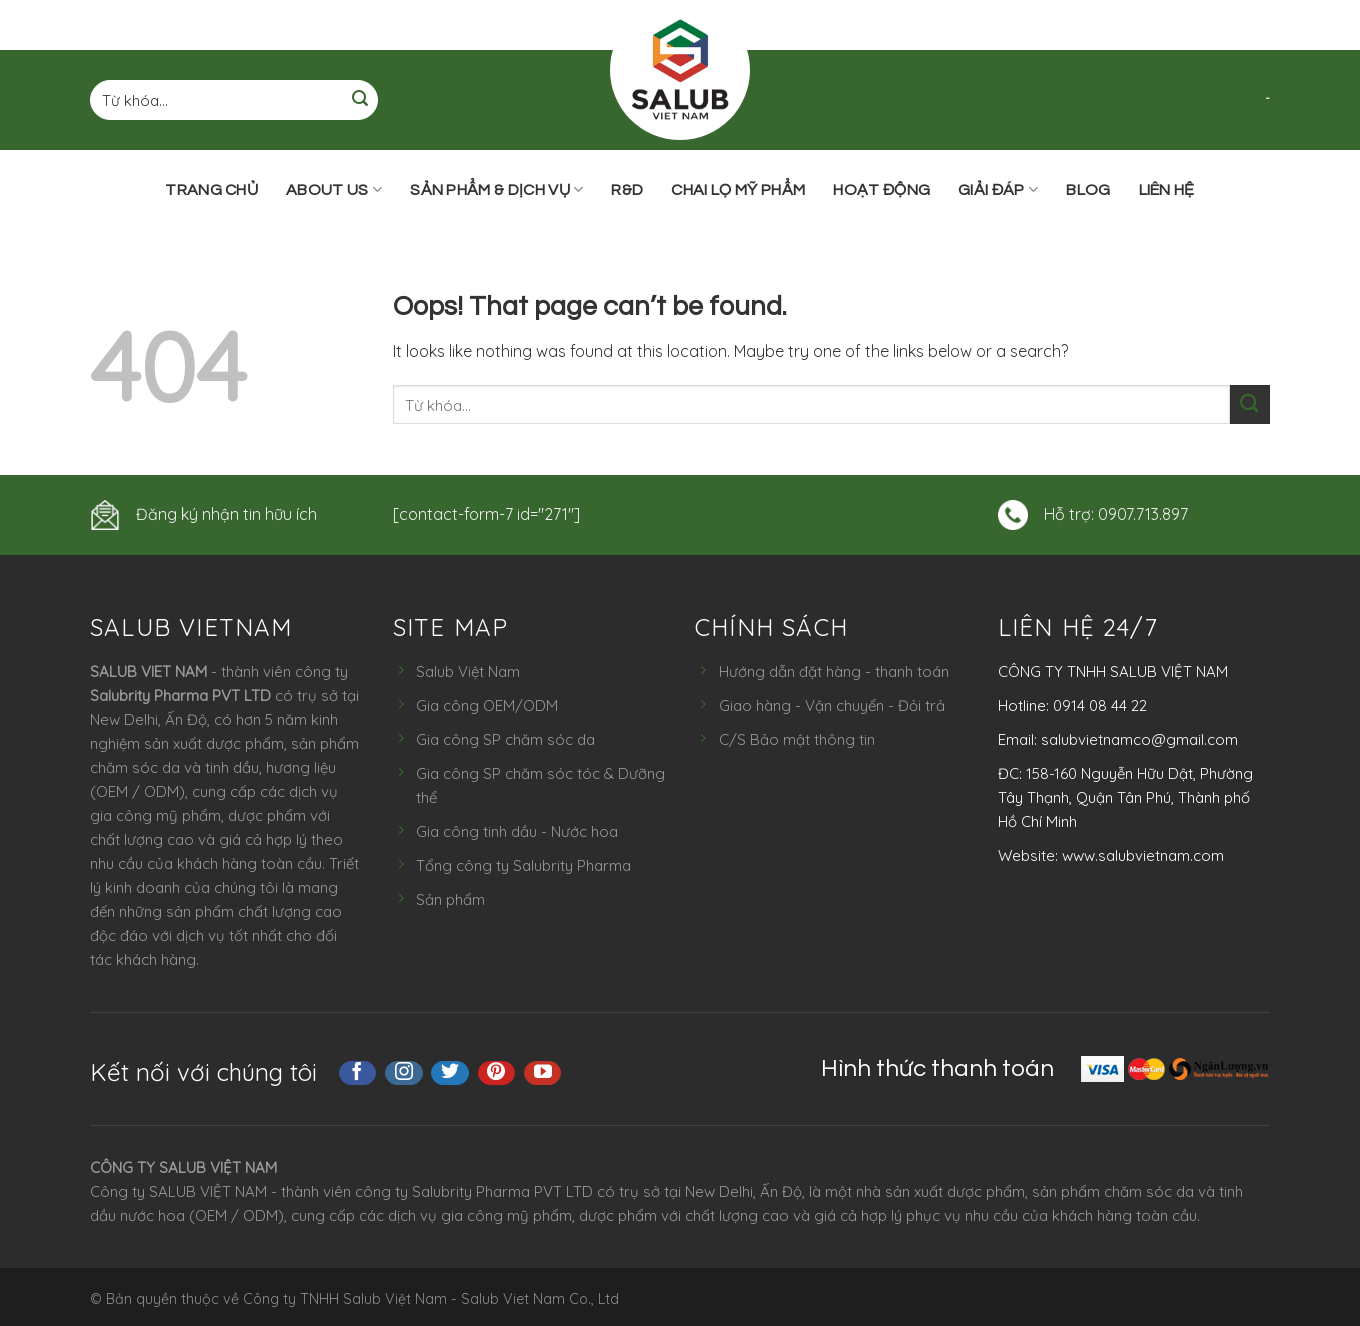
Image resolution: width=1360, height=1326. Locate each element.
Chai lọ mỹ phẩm (738, 190)
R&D (627, 190)
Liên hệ (1167, 190)
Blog (1088, 190)
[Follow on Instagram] (404, 1073)
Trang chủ (211, 190)
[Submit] (360, 100)
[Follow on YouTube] (543, 1073)
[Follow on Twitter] (450, 1073)
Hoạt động (881, 190)
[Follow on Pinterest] (497, 1073)
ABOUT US (334, 189)
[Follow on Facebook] (358, 1073)
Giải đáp (998, 189)
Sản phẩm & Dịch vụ (496, 189)
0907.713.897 (1143, 514)
